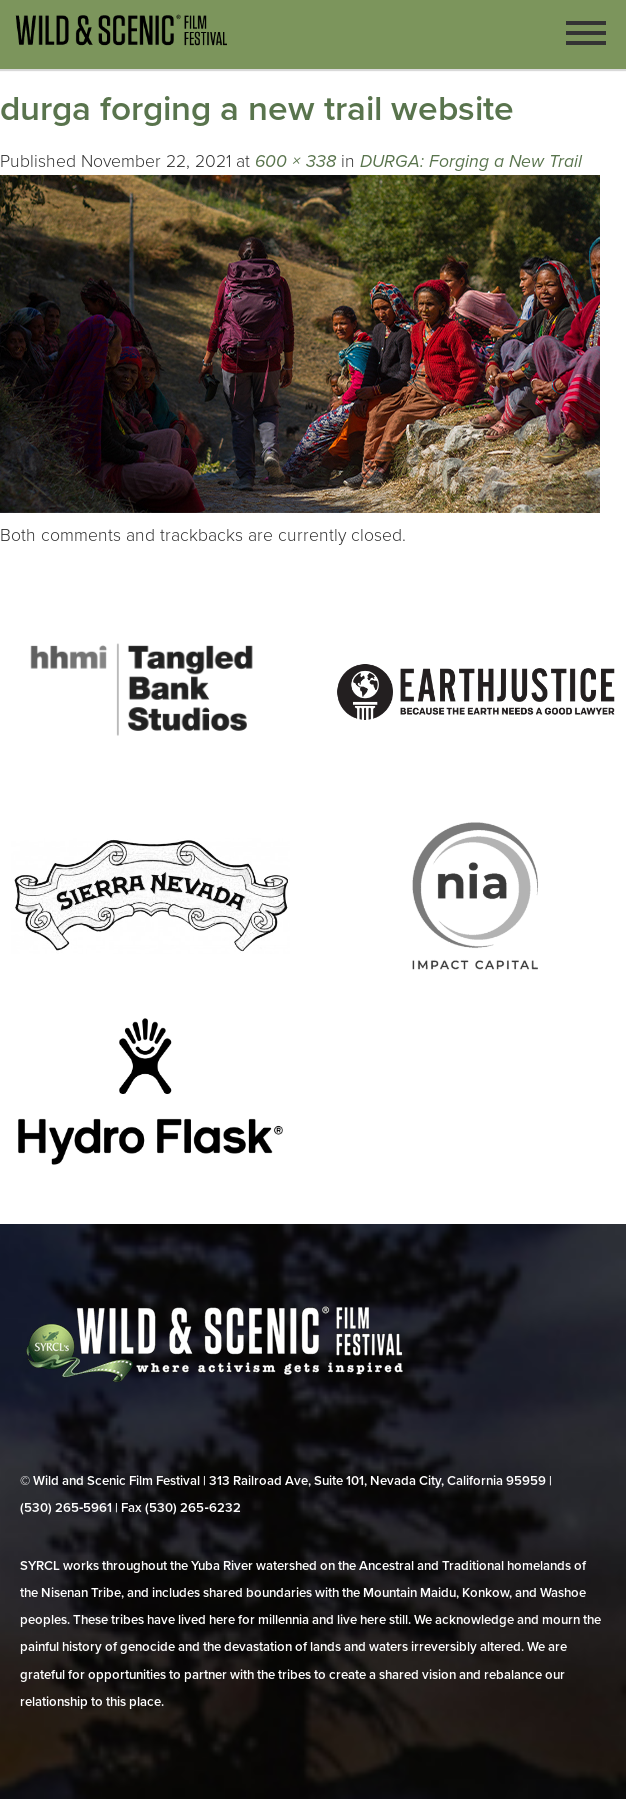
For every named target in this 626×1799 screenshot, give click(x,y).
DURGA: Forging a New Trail (471, 161)
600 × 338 (295, 161)
